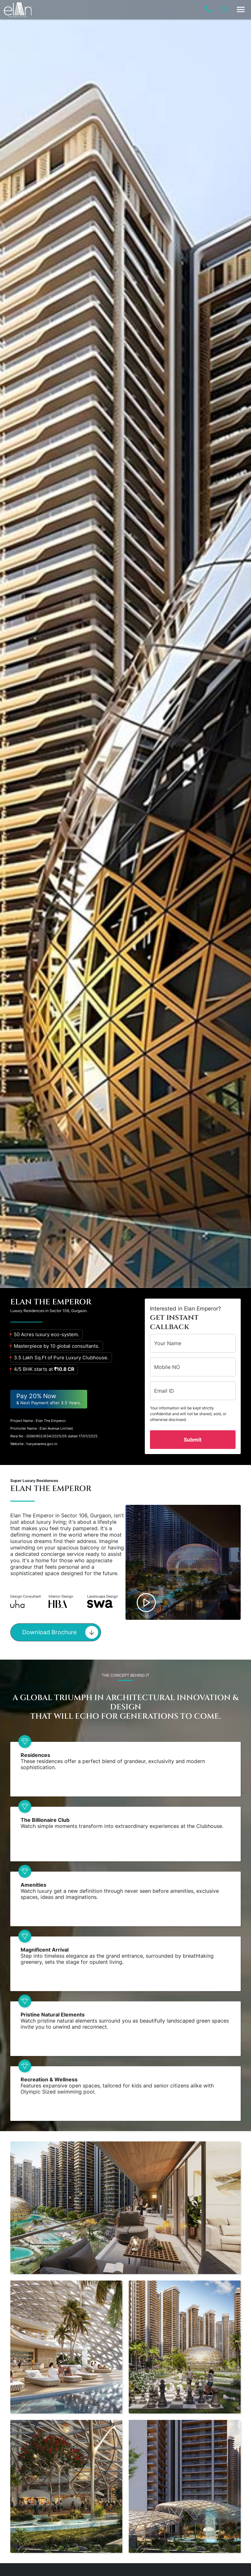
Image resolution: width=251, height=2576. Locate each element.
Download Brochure (60, 1632)
